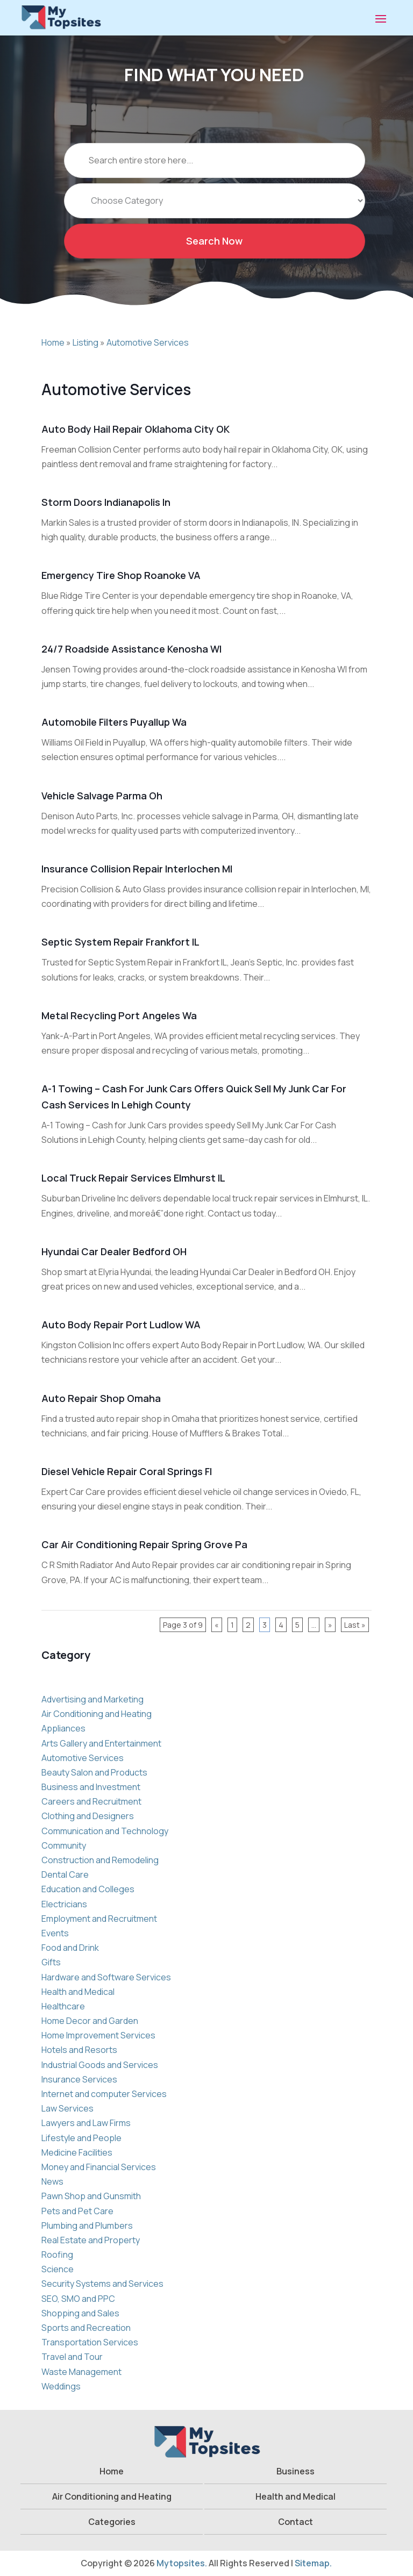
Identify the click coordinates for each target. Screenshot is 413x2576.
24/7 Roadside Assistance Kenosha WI (131, 648)
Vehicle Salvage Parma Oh (101, 795)
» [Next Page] (330, 1625)
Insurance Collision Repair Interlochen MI (136, 868)
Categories (112, 2522)
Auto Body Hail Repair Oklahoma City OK (135, 429)
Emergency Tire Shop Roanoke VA (121, 575)
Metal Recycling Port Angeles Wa (119, 1015)
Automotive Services (147, 342)
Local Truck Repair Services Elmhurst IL (133, 1177)
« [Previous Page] (217, 1625)
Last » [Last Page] (355, 1625)
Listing (85, 342)
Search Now (214, 257)
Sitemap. (313, 2563)
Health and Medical (295, 2496)
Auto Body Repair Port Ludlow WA (121, 1324)
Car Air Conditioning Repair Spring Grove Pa (144, 1544)
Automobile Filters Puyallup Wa (114, 721)
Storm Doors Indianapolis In (105, 502)
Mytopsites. (181, 2563)
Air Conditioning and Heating (112, 2496)
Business (295, 2471)
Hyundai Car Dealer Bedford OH (114, 1251)
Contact (295, 2522)
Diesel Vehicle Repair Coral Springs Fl (126, 1471)
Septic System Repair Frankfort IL (120, 941)
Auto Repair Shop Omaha (101, 1398)
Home (53, 342)
